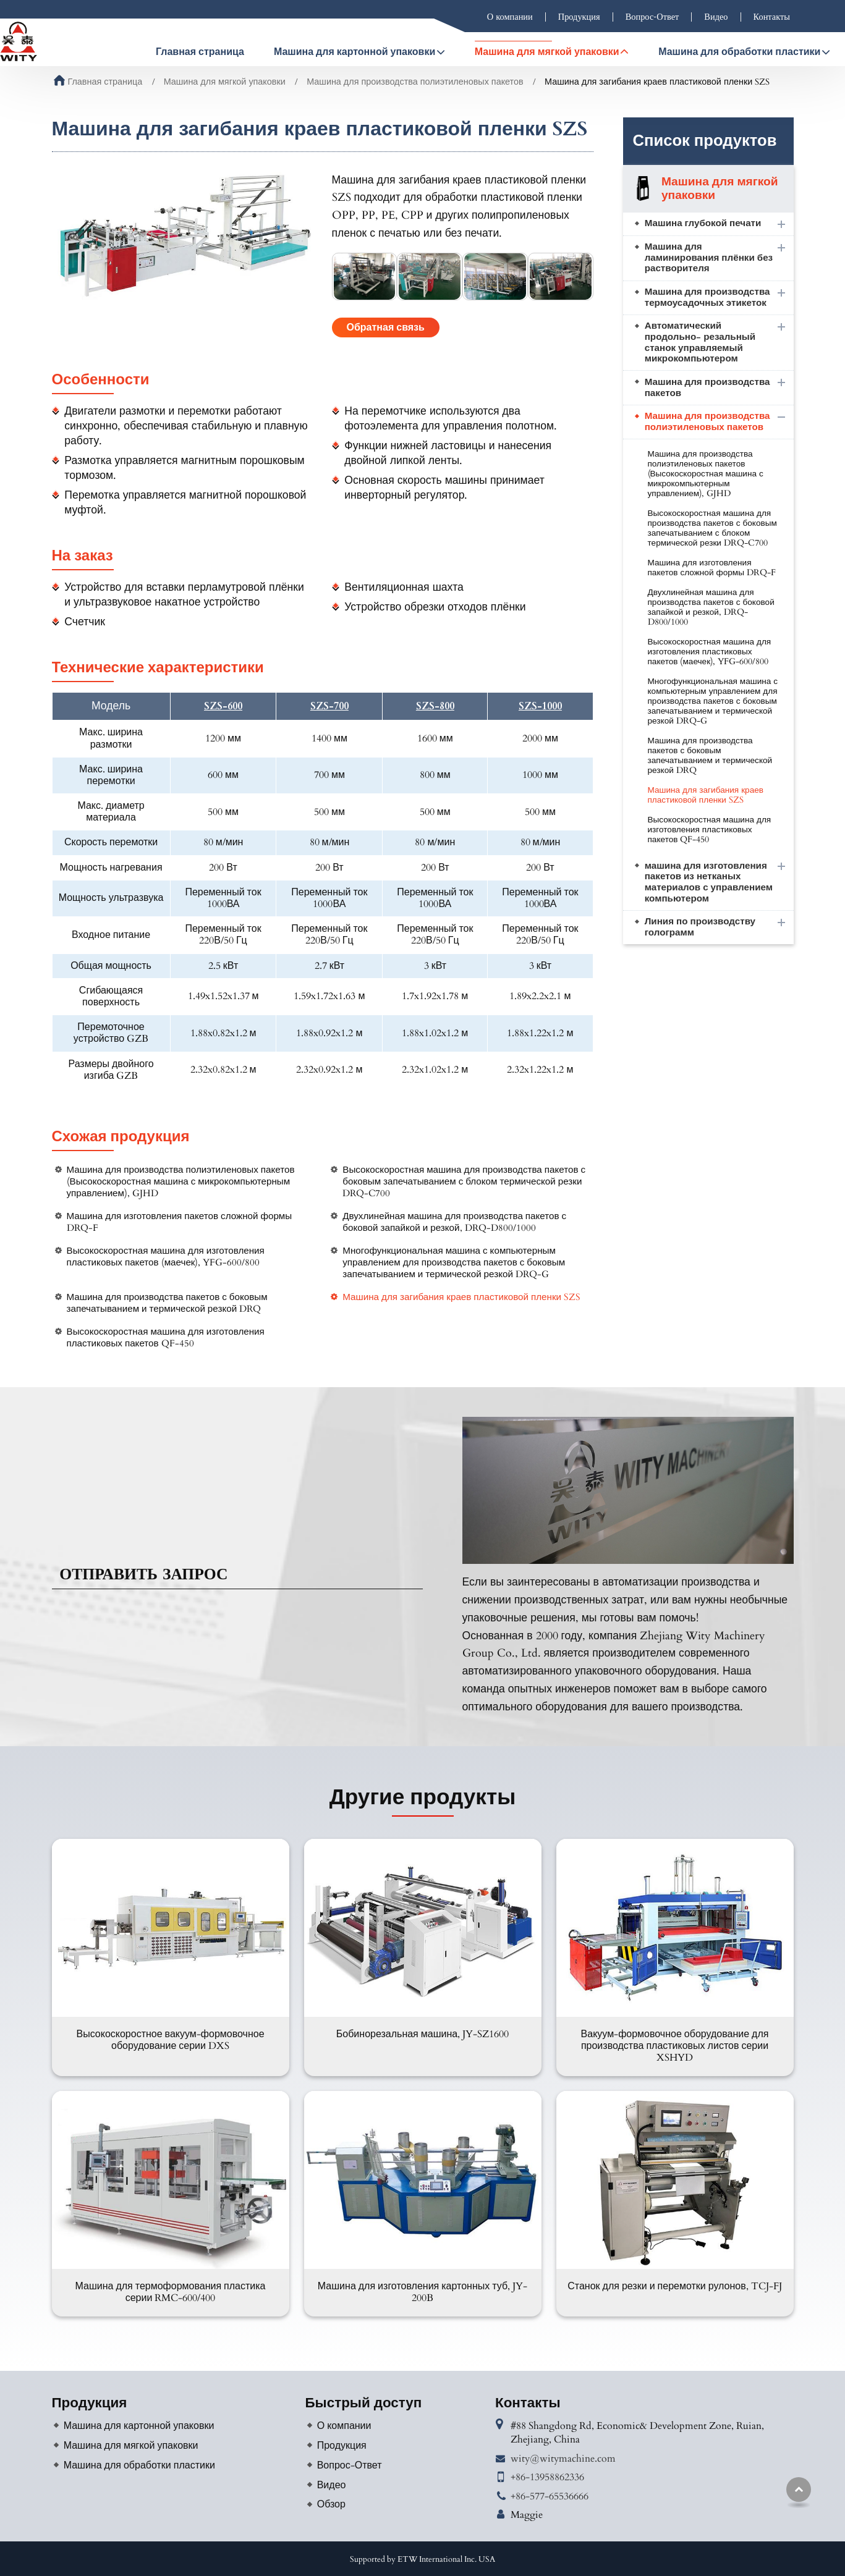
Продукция (579, 16)
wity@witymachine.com (563, 2458)
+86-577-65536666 (549, 2496)
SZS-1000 (540, 706)
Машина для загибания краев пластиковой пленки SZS (461, 1297)
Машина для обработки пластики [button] (739, 52)
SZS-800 (435, 706)
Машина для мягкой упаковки (225, 82)
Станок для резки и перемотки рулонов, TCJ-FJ (674, 2286)
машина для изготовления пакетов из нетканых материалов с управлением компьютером (709, 882)
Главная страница (200, 52)
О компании (510, 16)
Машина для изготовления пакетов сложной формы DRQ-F (179, 1222)
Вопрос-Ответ (652, 16)
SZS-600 (223, 706)
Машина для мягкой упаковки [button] (547, 52)
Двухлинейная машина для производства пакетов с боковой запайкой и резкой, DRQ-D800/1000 (454, 1222)
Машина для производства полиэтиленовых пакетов (415, 82)
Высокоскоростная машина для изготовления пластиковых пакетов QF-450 (166, 1337)
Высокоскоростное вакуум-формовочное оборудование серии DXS (170, 2040)
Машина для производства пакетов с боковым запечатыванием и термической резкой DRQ (167, 1303)
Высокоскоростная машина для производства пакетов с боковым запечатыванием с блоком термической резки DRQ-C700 (463, 1181)
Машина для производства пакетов (707, 388)
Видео (716, 16)
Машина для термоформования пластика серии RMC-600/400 (170, 2292)
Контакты (772, 16)
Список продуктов (705, 140)
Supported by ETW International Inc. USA (422, 2559)
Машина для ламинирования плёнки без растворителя (709, 257)
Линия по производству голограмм (700, 927)
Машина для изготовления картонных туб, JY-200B (422, 2292)
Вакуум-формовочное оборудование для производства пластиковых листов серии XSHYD (675, 2045)
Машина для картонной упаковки (139, 2426)
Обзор (331, 2504)
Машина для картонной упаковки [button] (354, 52)
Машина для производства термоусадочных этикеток (707, 297)
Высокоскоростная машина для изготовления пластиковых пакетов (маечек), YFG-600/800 (166, 1256)
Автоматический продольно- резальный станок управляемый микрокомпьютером (700, 342)
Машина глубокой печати (703, 223)
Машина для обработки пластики (139, 2465)
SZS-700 (329, 706)
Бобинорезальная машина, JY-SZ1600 (422, 2034)
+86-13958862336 (547, 2477)
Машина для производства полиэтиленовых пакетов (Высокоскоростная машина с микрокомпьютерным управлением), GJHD (181, 1181)
